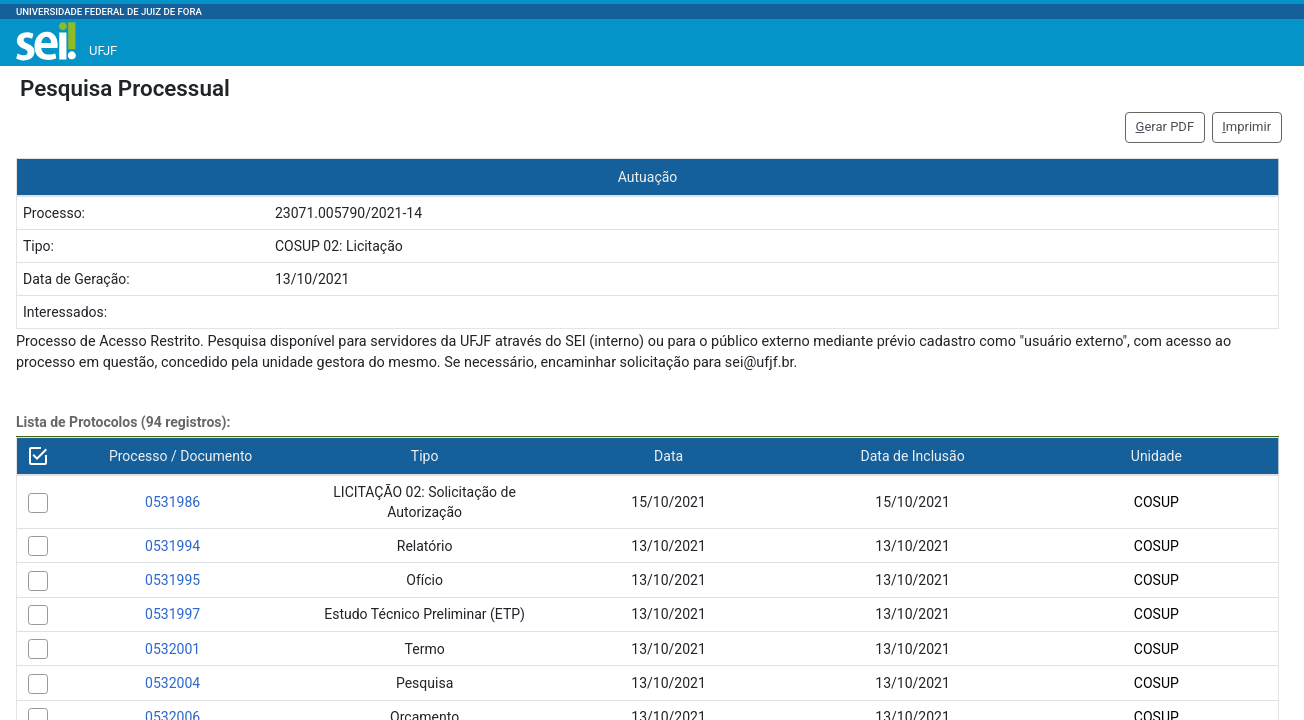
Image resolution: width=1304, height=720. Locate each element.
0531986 (172, 502)
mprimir (1246, 126)
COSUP (1156, 502)
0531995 (172, 580)
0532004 (172, 683)
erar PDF (1165, 126)
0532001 (172, 649)
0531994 (172, 546)
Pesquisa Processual (125, 88)
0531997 (172, 614)
